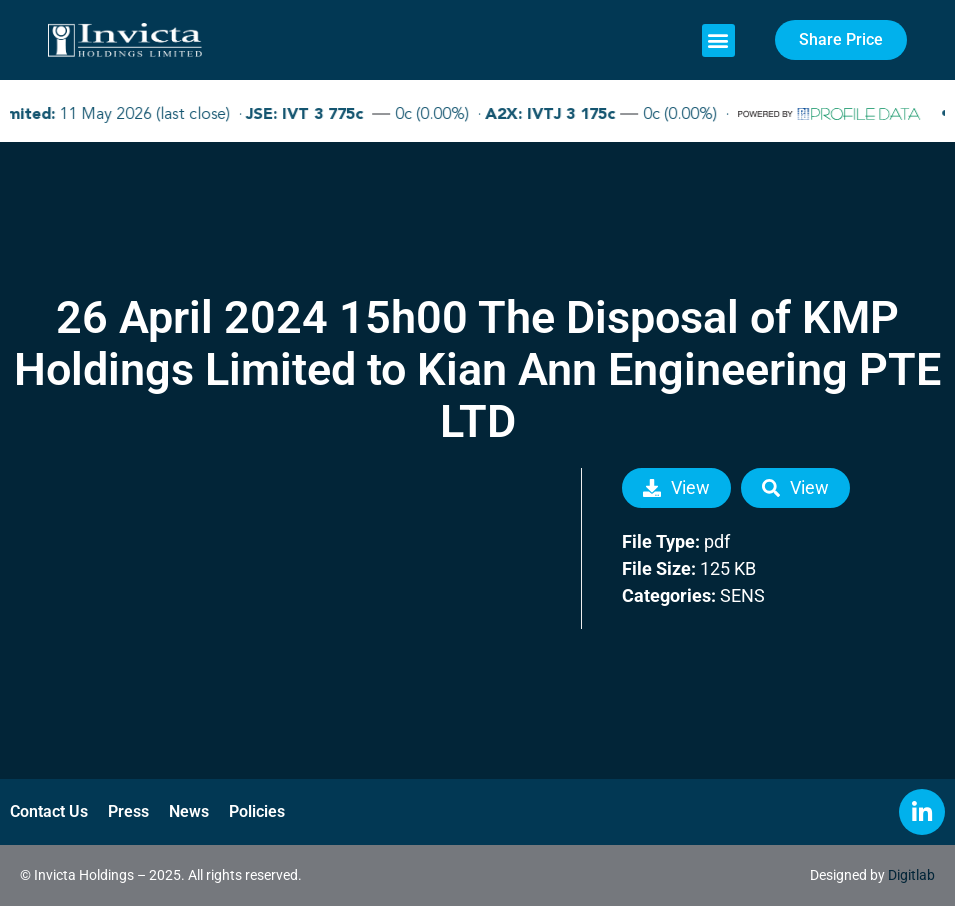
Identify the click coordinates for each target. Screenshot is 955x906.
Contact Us (49, 811)
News (189, 811)
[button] (718, 40)
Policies (257, 811)
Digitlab (911, 875)
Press (128, 811)
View (676, 487)
